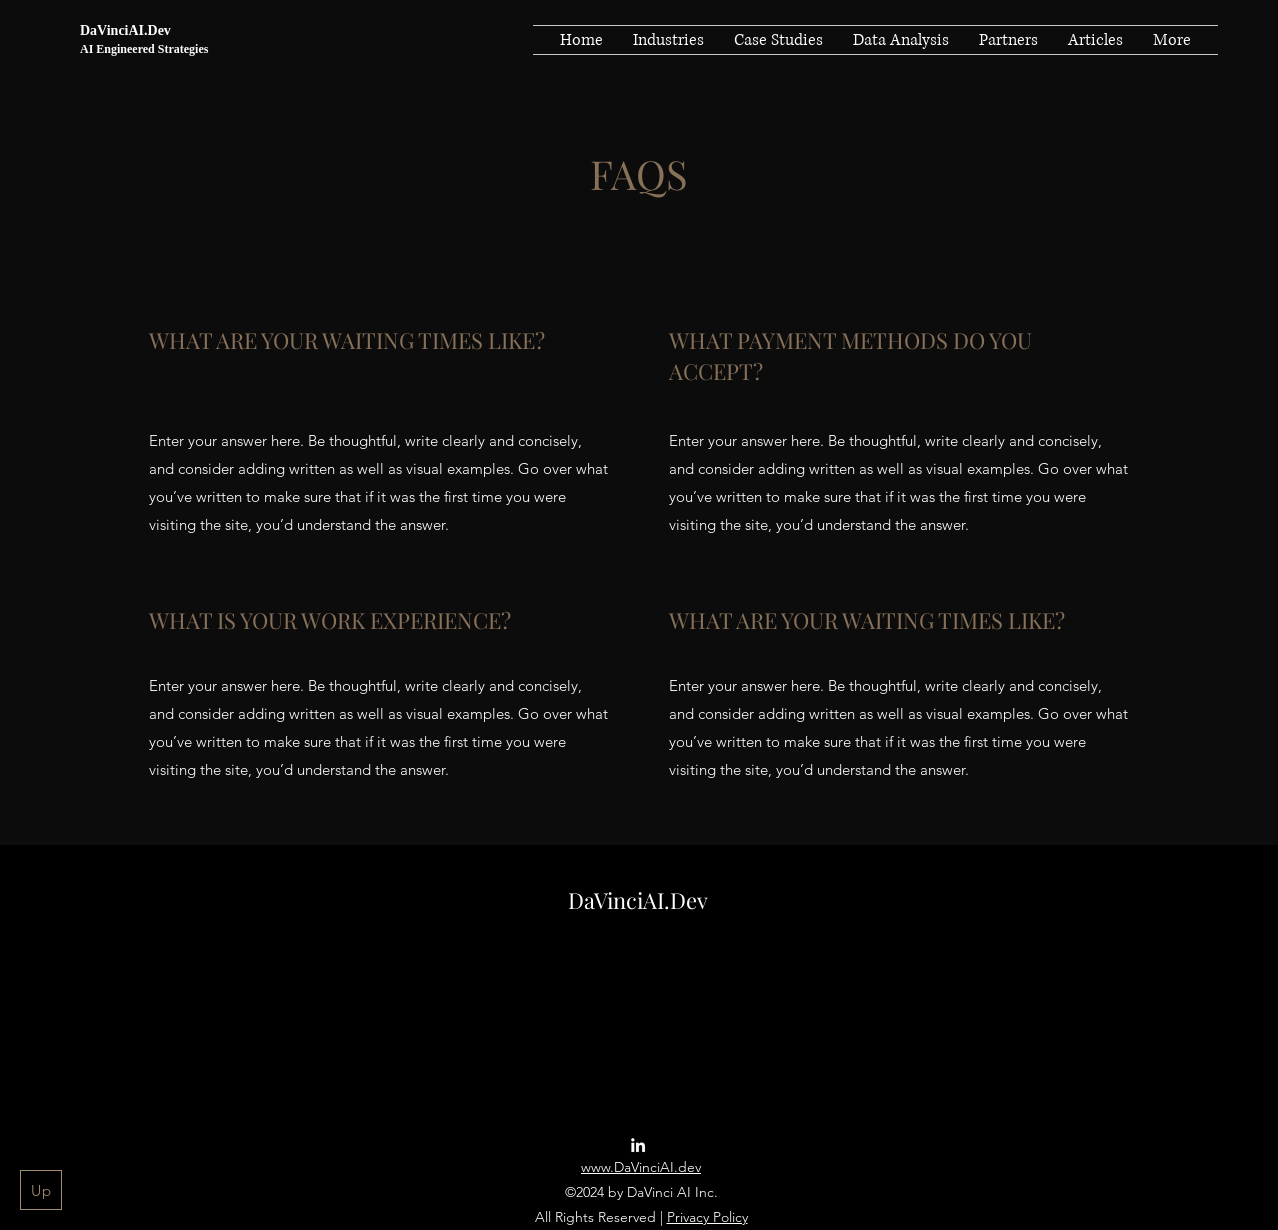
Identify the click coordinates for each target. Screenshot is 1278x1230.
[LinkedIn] (638, 1145)
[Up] (41, 1190)
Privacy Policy (707, 1217)
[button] (668, 40)
